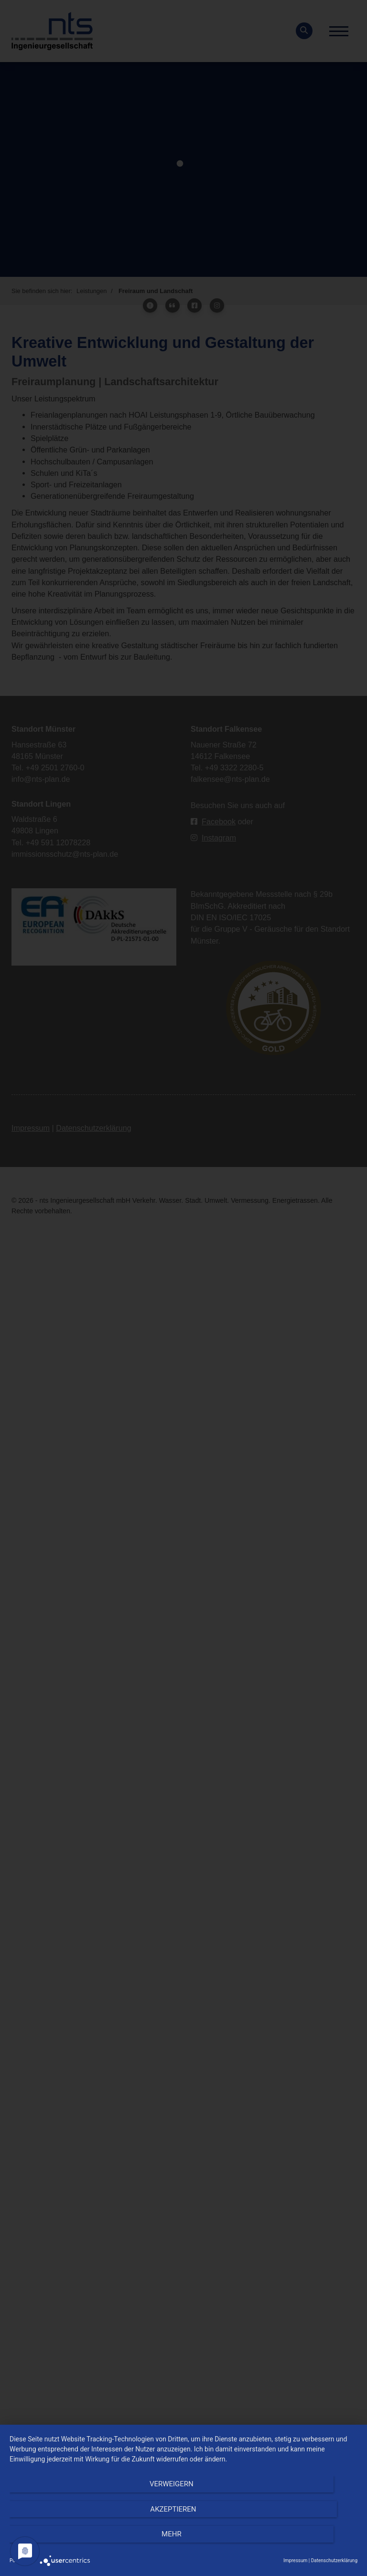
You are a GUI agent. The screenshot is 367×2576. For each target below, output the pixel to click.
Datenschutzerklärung (334, 2560)
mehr (305, 2543)
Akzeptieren (183, 2543)
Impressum (295, 2560)
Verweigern (62, 2543)
